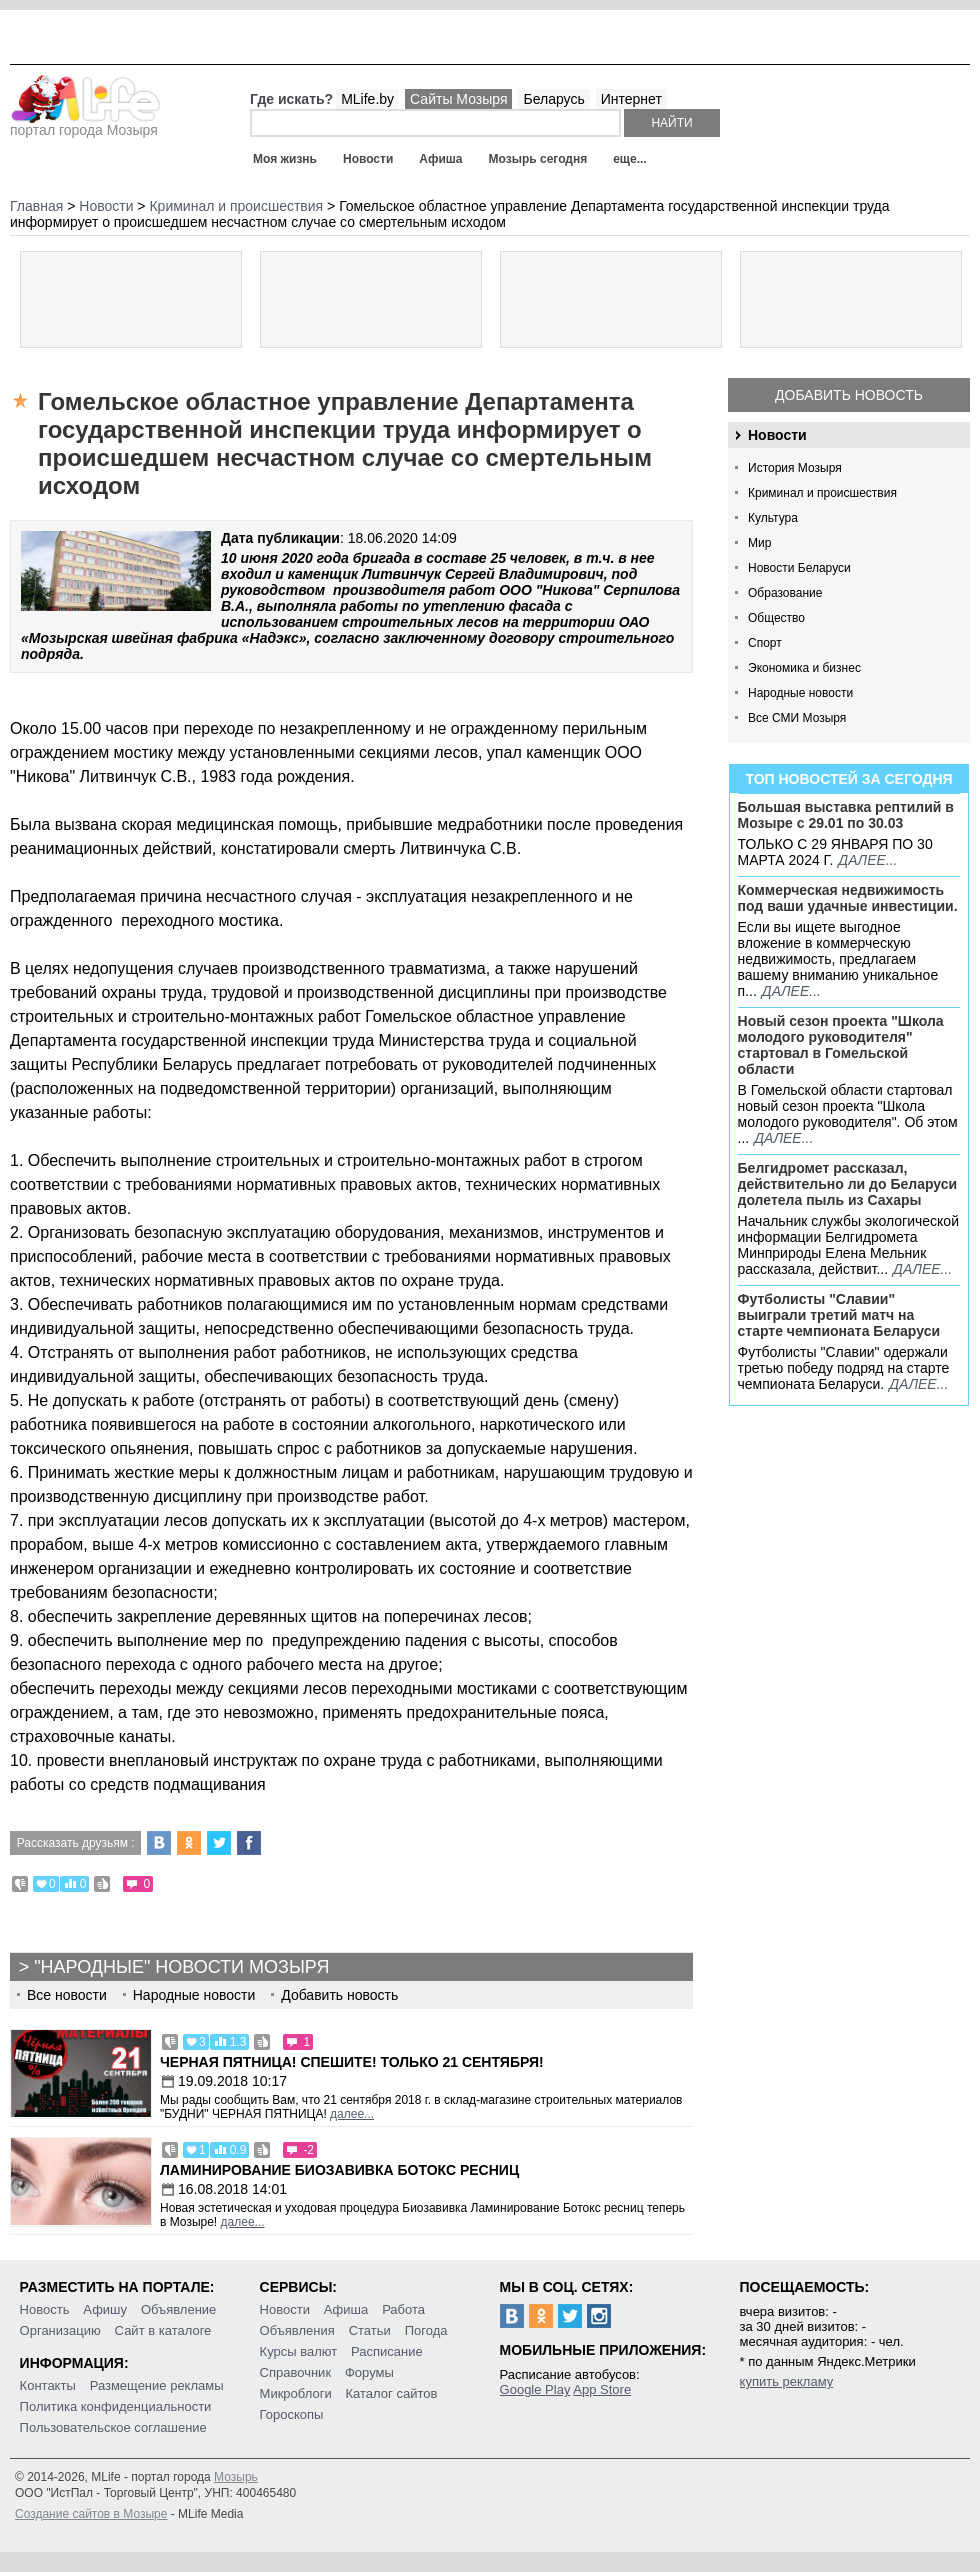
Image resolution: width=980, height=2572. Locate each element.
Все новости (67, 1995)
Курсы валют (299, 2351)
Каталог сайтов (392, 2393)
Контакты (48, 2385)
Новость (45, 2309)
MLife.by (367, 99)
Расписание (387, 2351)
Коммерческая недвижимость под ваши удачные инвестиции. (848, 898)
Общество (776, 618)
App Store (602, 2389)
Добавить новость (849, 395)
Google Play (535, 2389)
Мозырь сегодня (538, 159)
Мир (759, 543)
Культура (773, 518)
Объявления (297, 2330)
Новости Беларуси (799, 568)
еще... (629, 159)
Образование (785, 593)
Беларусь (553, 99)
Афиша (440, 159)
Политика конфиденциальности (116, 2406)
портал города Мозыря (85, 124)
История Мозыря (795, 468)
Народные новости (800, 693)
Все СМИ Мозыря (797, 718)
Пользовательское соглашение (113, 2427)
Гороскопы (292, 2414)
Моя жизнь (285, 159)
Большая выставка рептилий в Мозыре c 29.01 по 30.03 (846, 815)
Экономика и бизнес (804, 668)
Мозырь (236, 2477)
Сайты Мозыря (458, 99)
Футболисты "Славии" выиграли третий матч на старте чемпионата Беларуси (839, 1315)
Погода (426, 2330)
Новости (368, 159)
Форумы (369, 2372)
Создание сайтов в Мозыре (91, 2514)
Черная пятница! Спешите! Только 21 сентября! (352, 2062)
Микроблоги (296, 2393)
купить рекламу (787, 2381)
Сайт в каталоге (163, 2330)
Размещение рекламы (157, 2385)
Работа (403, 2309)
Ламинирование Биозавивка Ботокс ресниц (339, 2170)
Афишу (105, 2309)
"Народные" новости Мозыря (181, 1967)
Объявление (178, 2309)
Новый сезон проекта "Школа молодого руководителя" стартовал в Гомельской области (841, 1045)
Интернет (631, 99)
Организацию (60, 2330)
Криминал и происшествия (822, 493)
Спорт (765, 643)
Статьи (370, 2330)
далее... (867, 860)
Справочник (296, 2372)
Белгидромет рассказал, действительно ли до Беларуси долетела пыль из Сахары (848, 1184)
